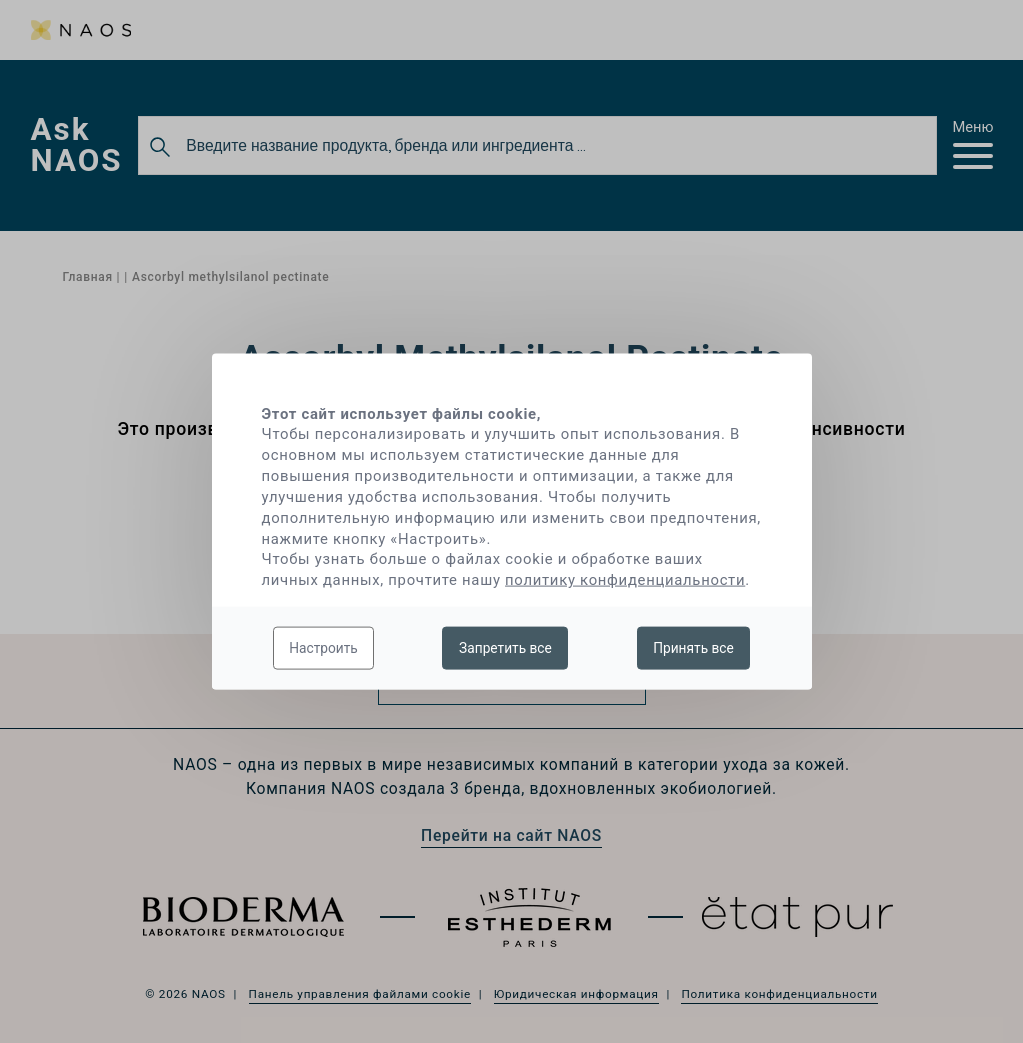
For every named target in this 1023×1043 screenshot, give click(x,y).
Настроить (323, 647)
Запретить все (505, 647)
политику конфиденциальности (625, 580)
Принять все (693, 647)
